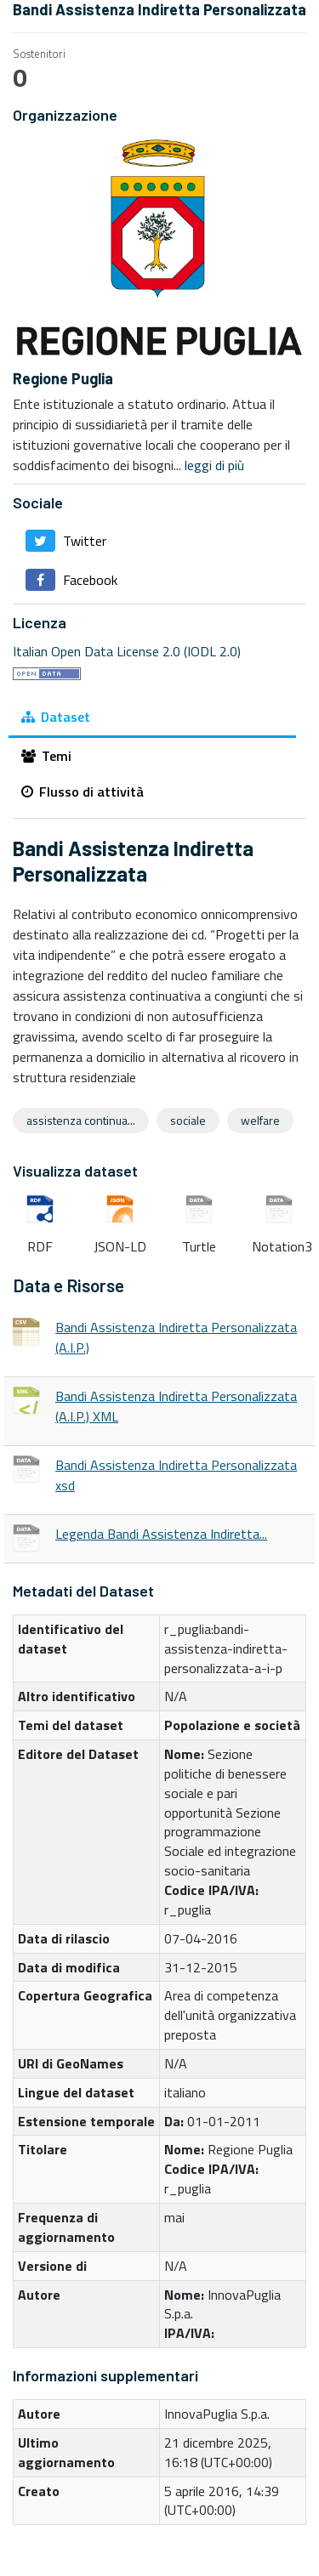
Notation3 (279, 1209)
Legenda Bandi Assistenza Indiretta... (161, 1533)
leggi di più (214, 465)
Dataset (55, 716)
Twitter (66, 541)
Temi (46, 756)
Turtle (199, 1209)
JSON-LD (120, 1209)
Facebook (71, 580)
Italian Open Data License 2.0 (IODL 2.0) (127, 651)
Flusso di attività (82, 791)
